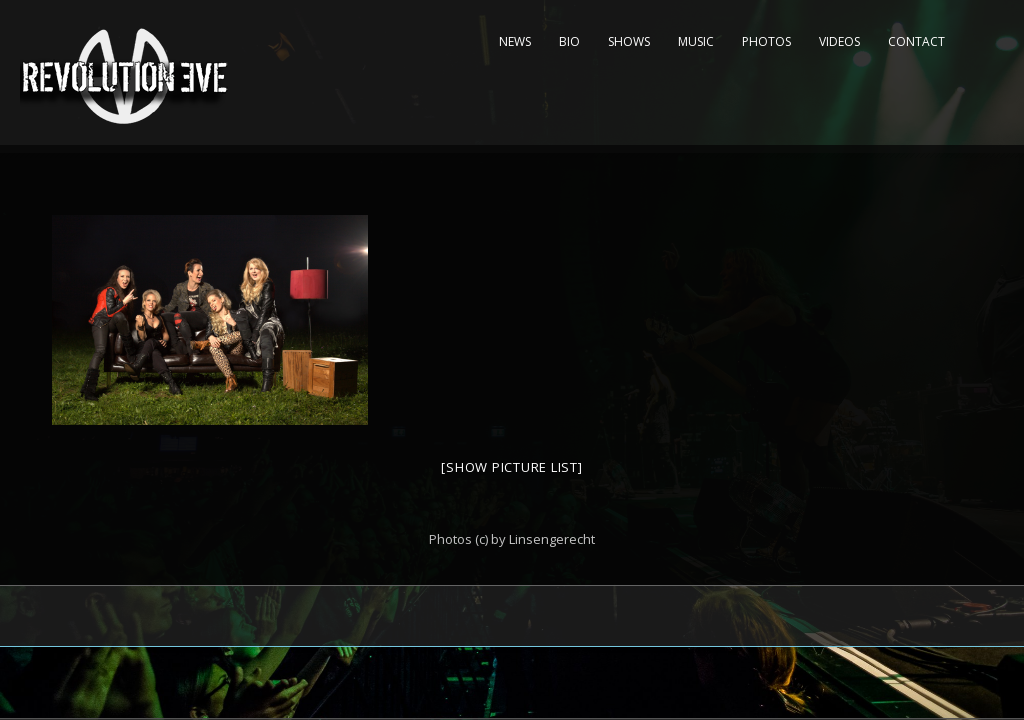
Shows (629, 41)
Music (696, 41)
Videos (839, 41)
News (515, 41)
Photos (766, 41)
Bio (569, 41)
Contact (916, 41)
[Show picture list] (511, 467)
